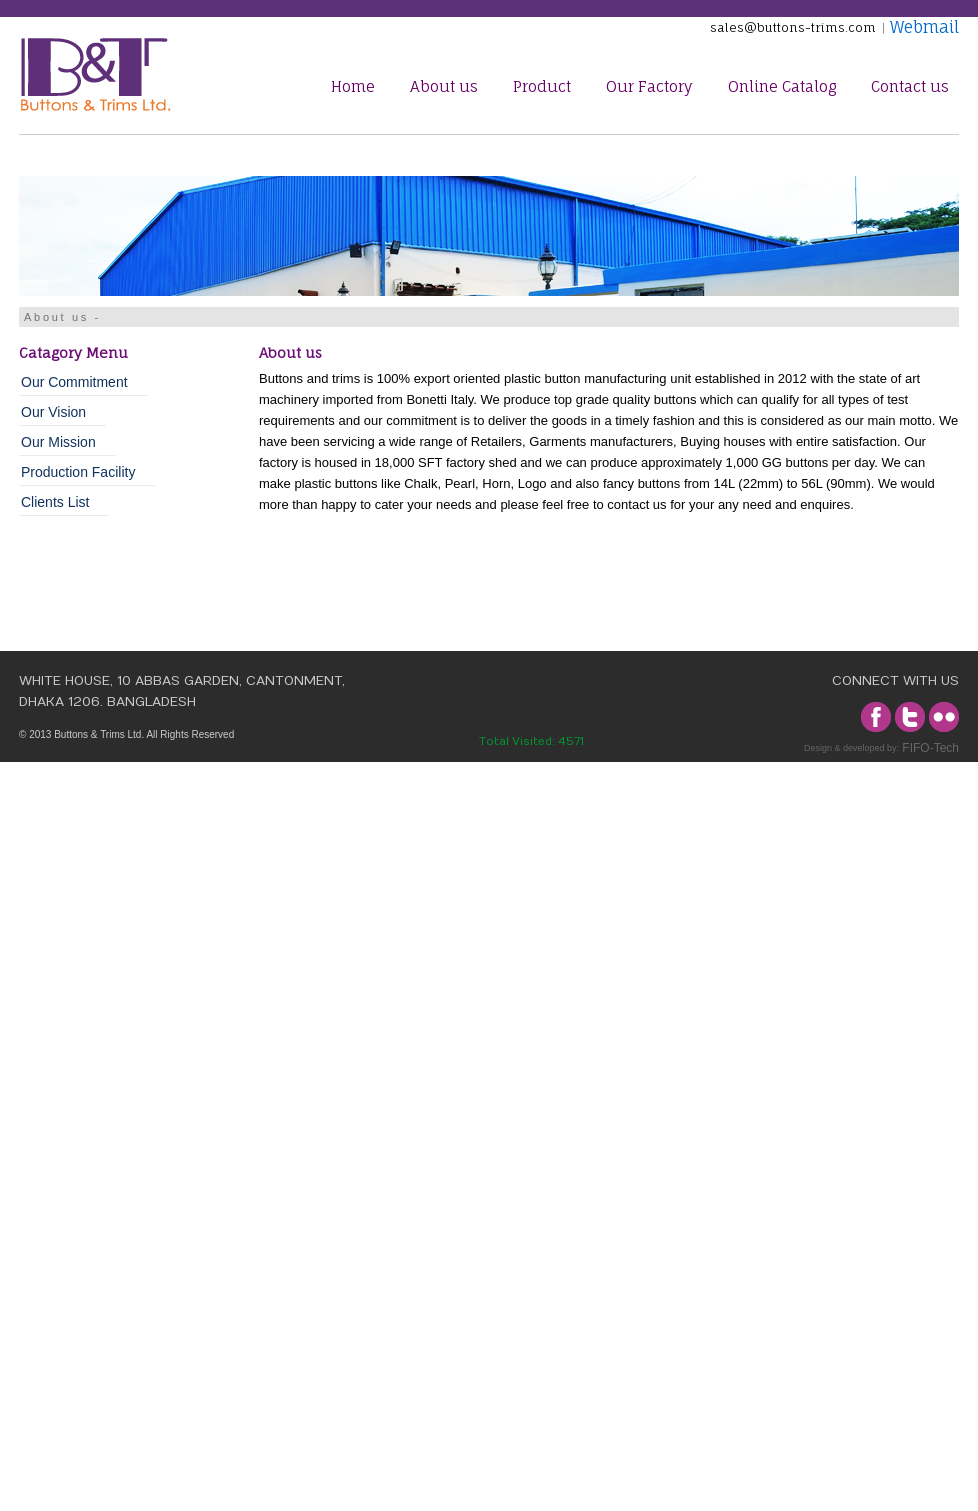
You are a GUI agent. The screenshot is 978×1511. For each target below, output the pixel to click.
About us (444, 86)
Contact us (910, 86)
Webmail (922, 27)
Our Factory (649, 86)
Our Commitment (74, 382)
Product (542, 86)
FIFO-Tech (929, 748)
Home (353, 86)
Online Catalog (782, 86)
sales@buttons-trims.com (796, 27)
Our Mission (58, 442)
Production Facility (78, 472)
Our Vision (53, 412)
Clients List (55, 502)
